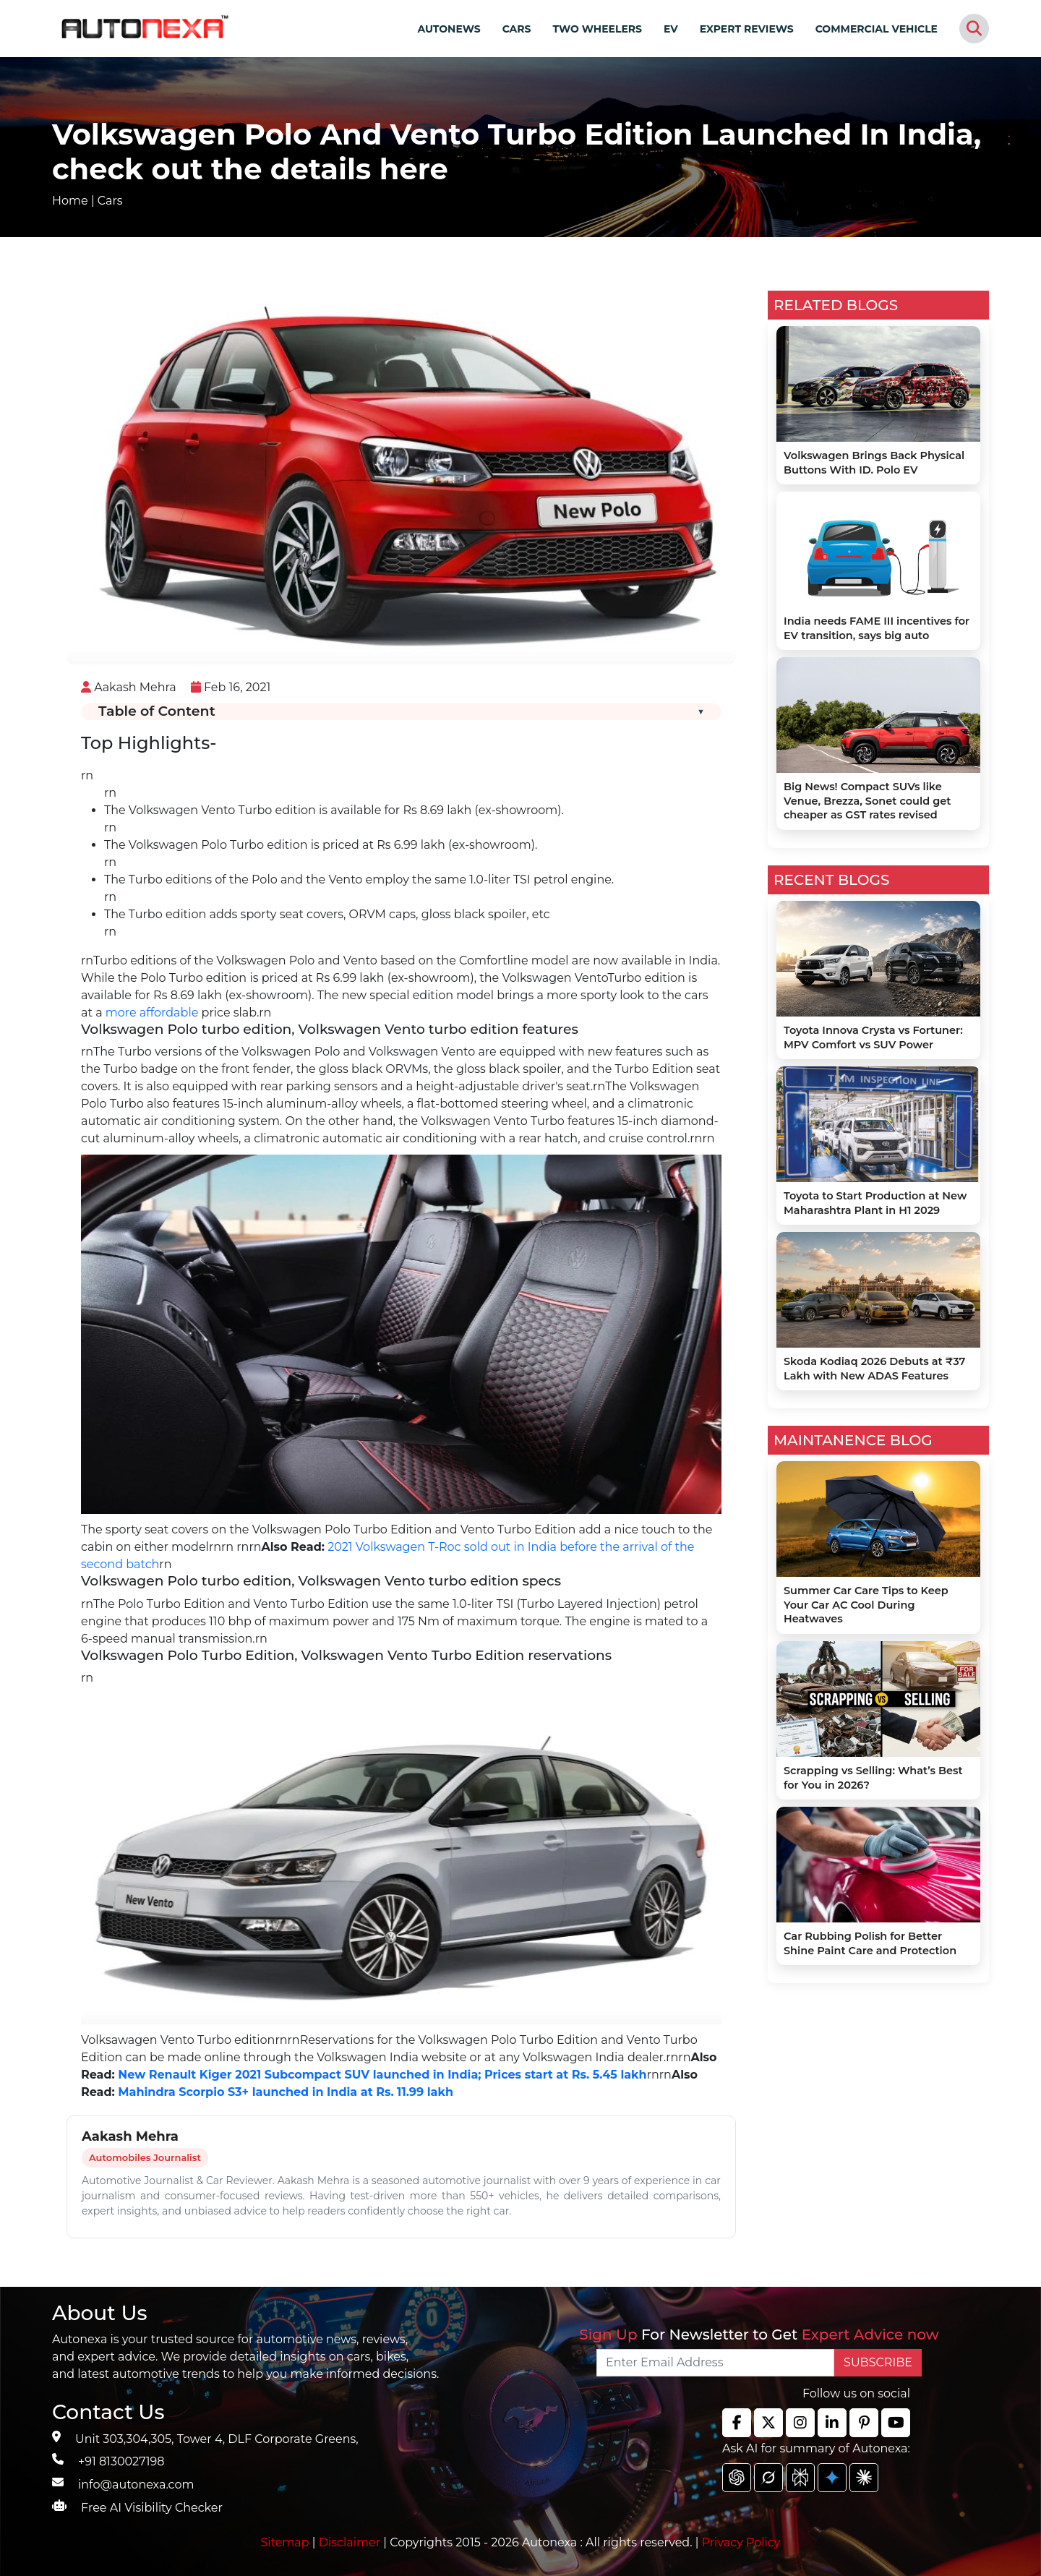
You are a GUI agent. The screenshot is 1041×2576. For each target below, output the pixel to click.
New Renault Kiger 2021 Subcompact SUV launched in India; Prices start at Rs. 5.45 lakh (381, 2074)
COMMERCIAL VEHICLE (876, 28)
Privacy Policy (741, 2542)
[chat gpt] (736, 2477)
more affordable (152, 1012)
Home (70, 200)
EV (671, 28)
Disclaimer (350, 2542)
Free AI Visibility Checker (152, 2508)
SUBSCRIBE (878, 2362)
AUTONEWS (448, 28)
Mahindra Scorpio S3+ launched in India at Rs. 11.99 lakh (285, 2092)
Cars (110, 200)
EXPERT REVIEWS (747, 28)
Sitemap (286, 2542)
